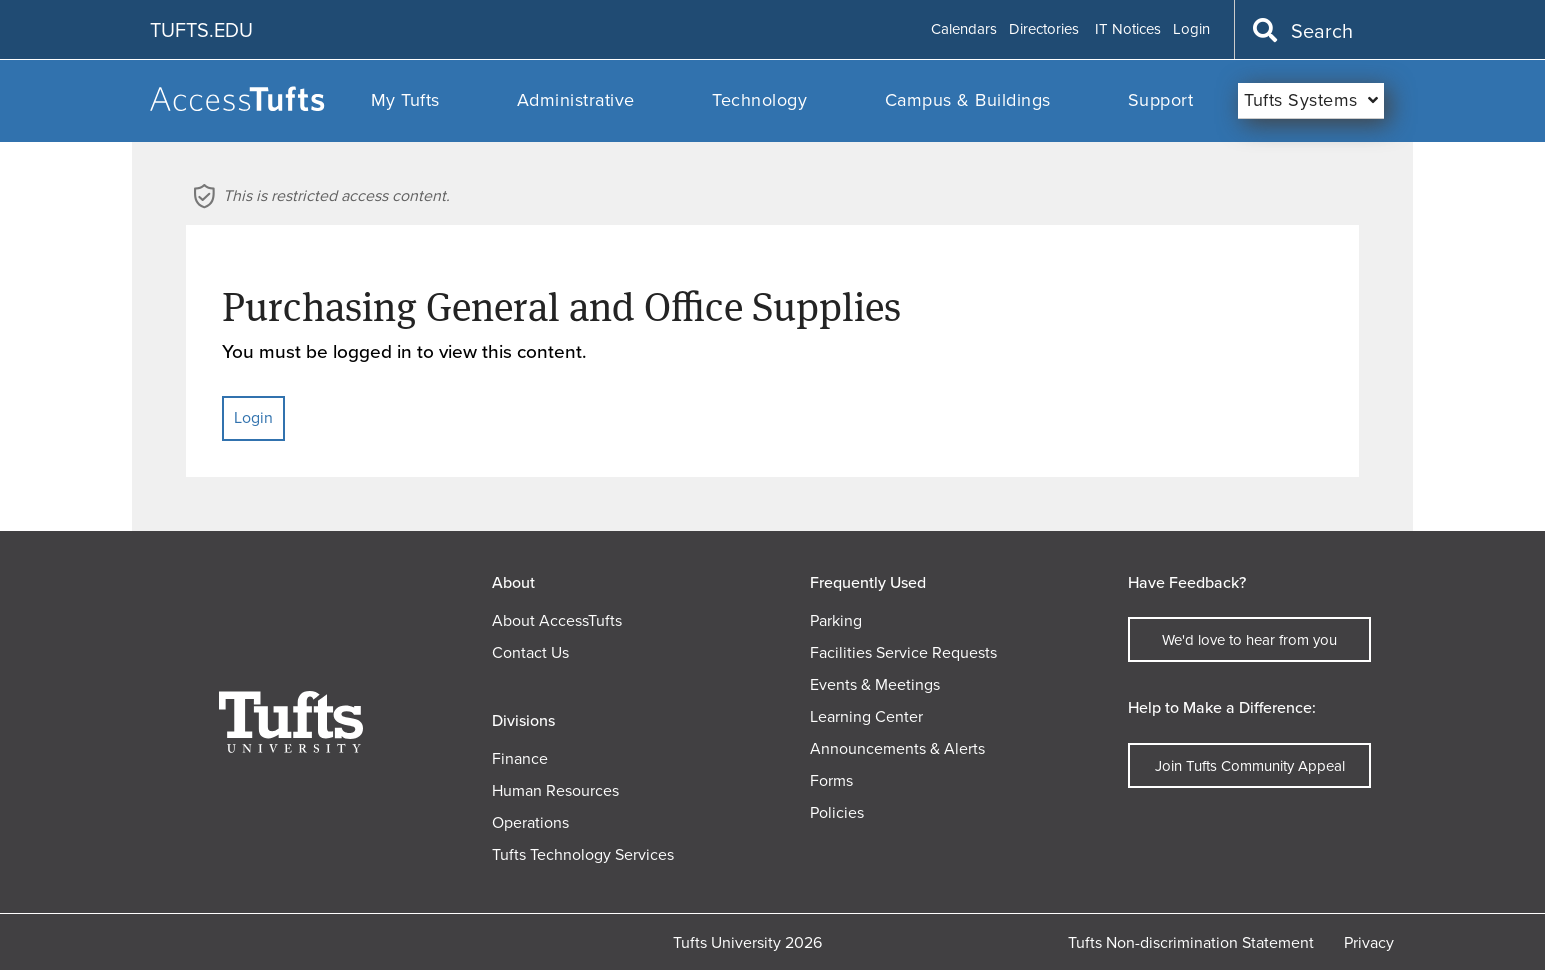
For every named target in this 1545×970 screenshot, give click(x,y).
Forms (831, 780)
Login (1191, 30)
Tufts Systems (1301, 100)
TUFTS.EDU (201, 30)
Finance (520, 758)
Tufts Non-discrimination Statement (1191, 942)
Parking (836, 620)
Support (1161, 100)
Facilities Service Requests (903, 652)
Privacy (1369, 942)
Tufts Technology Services (583, 854)
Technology (759, 100)
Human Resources (555, 790)
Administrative (576, 100)
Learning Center (866, 716)
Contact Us (530, 652)
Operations (530, 822)
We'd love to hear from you (1249, 640)
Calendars (964, 30)
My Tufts (405, 100)
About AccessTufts (557, 620)
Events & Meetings (875, 684)
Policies (837, 812)
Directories (1044, 30)
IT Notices (1128, 30)
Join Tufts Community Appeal (1250, 766)
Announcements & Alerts (897, 748)
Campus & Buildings (968, 100)
